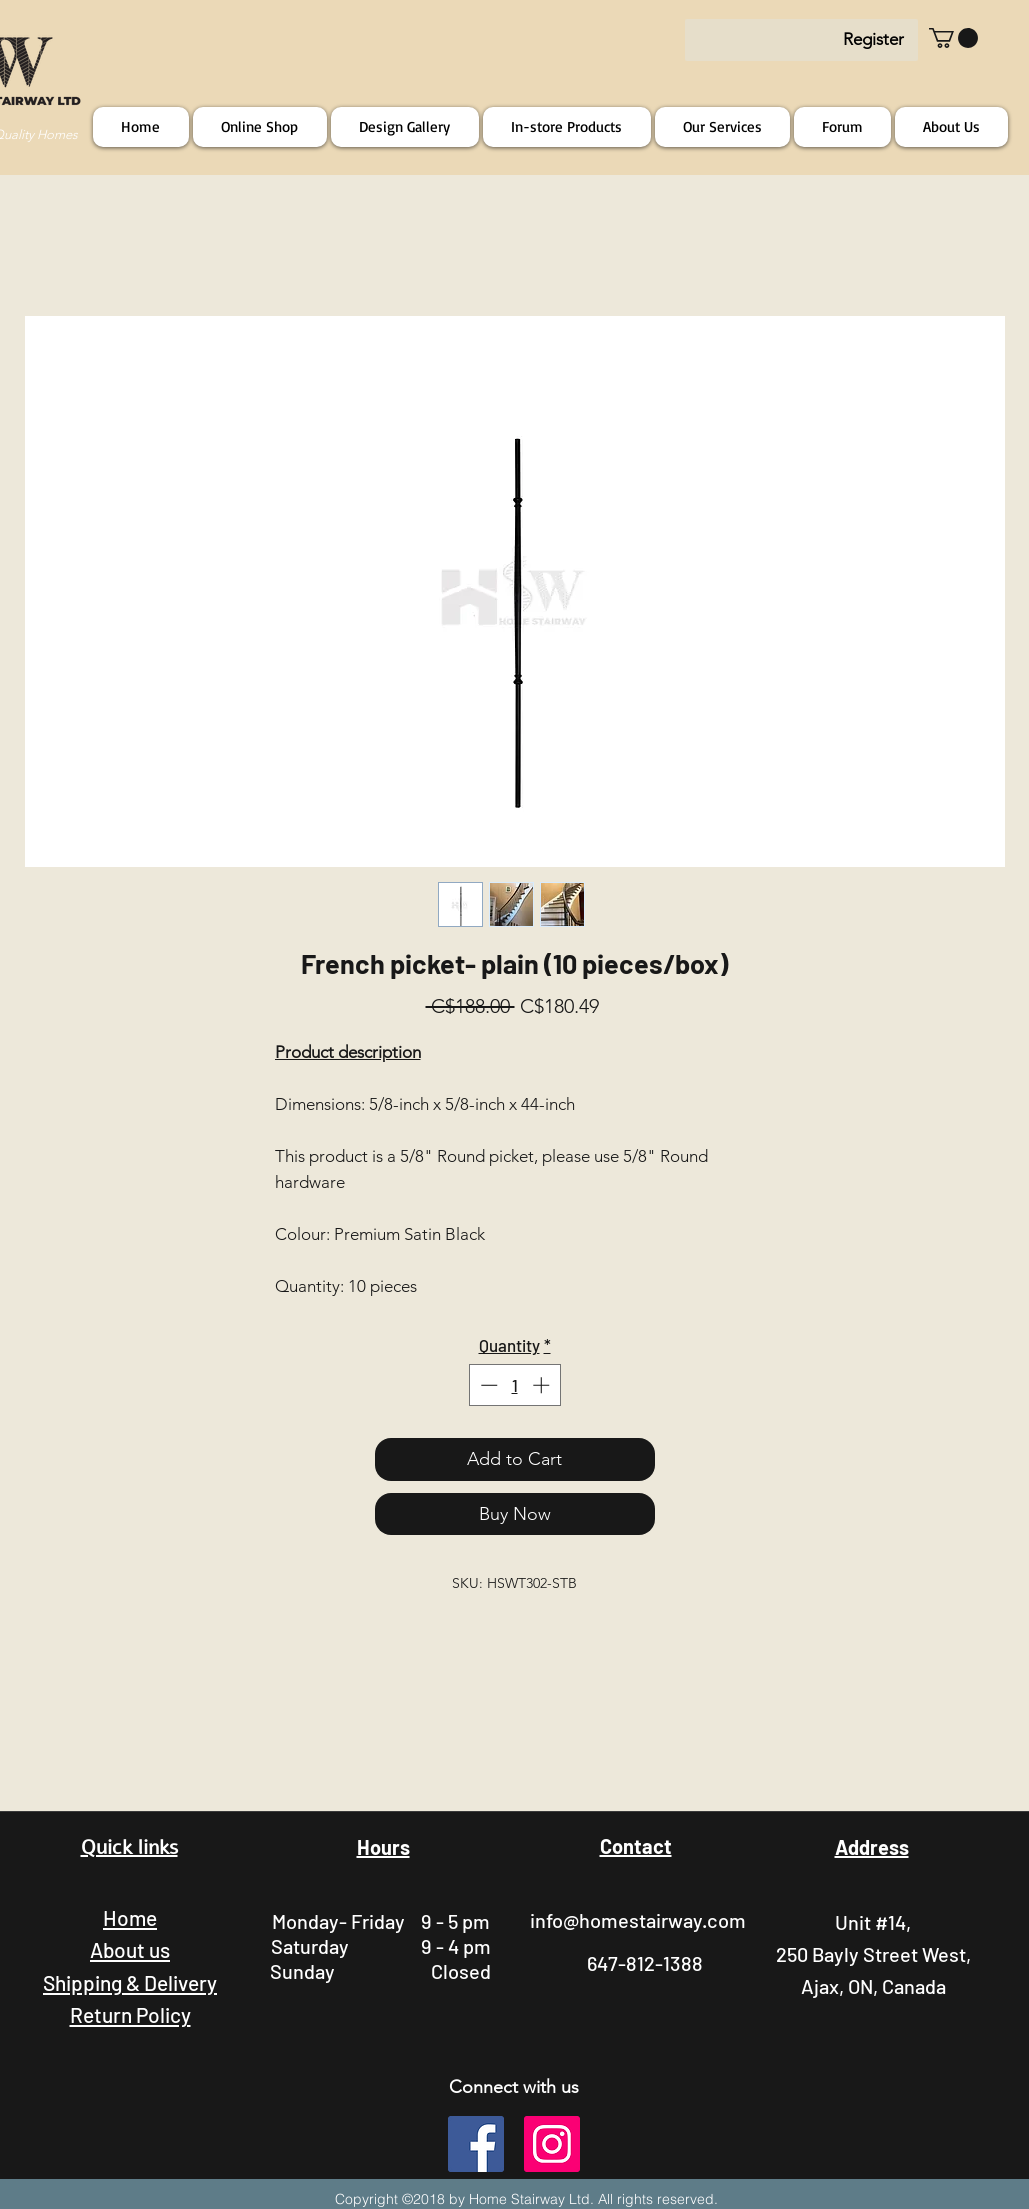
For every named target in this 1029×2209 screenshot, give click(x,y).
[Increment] (543, 1385)
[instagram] (552, 2144)
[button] (953, 38)
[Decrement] (487, 1385)
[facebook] (476, 2144)
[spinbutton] (514, 1385)
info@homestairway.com (638, 1920)
